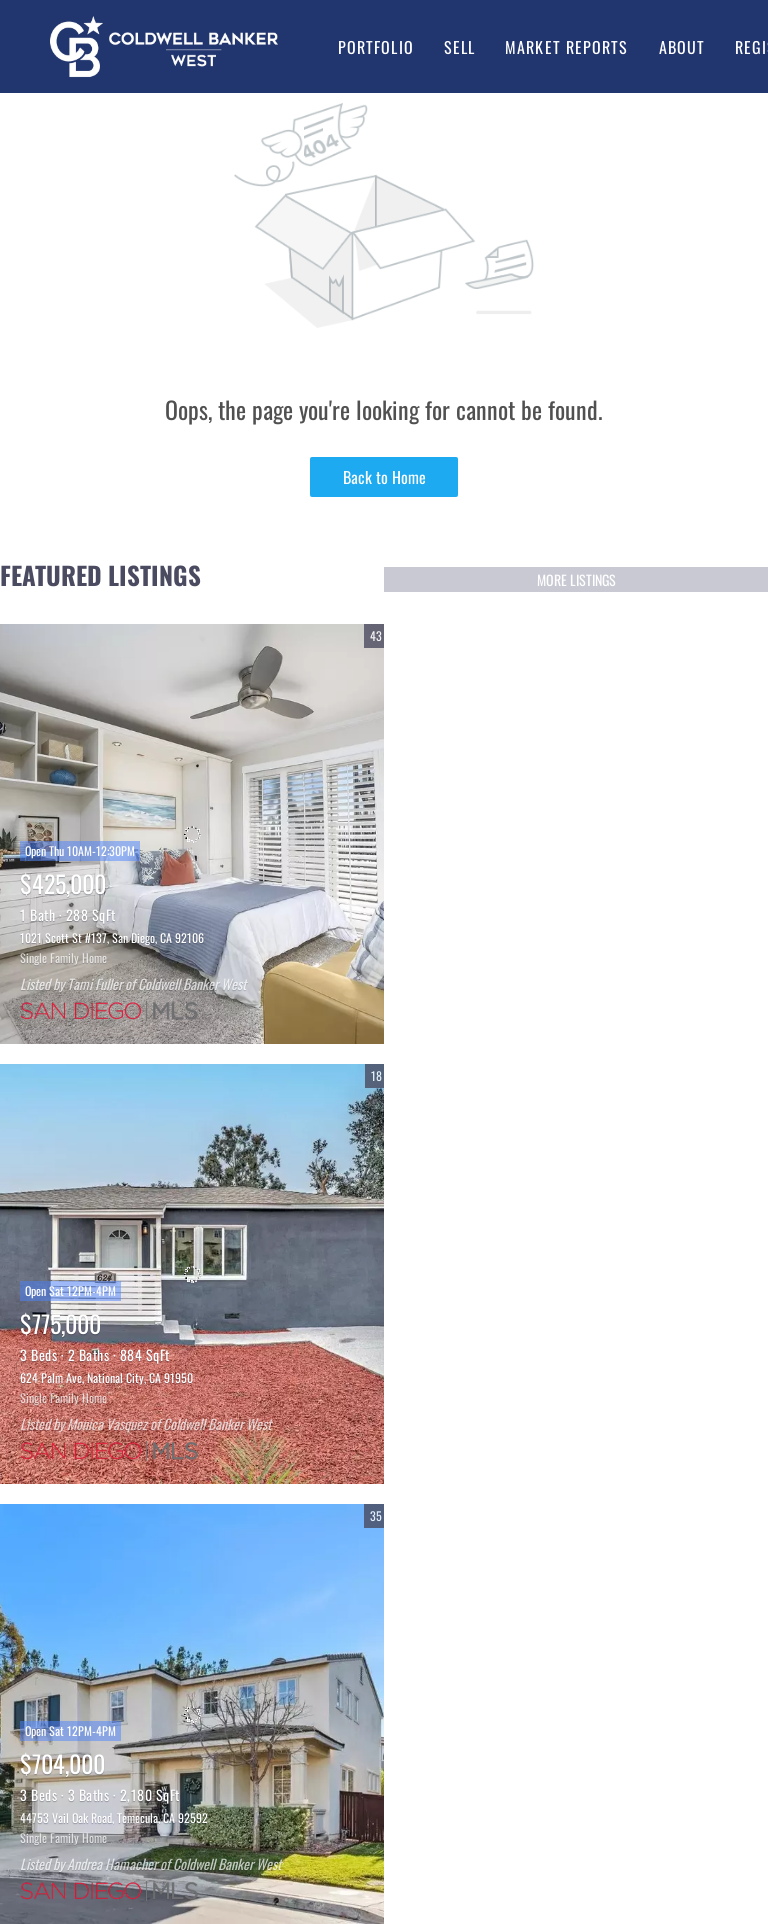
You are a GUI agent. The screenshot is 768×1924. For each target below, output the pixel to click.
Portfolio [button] (376, 47)
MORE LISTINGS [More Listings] (576, 579)
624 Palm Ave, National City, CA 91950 (106, 1377)
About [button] (682, 47)
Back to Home (384, 477)
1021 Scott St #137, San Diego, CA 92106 (112, 937)
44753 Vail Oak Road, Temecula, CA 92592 (114, 1817)
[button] (164, 46)
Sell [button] (459, 47)
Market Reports (566, 47)
